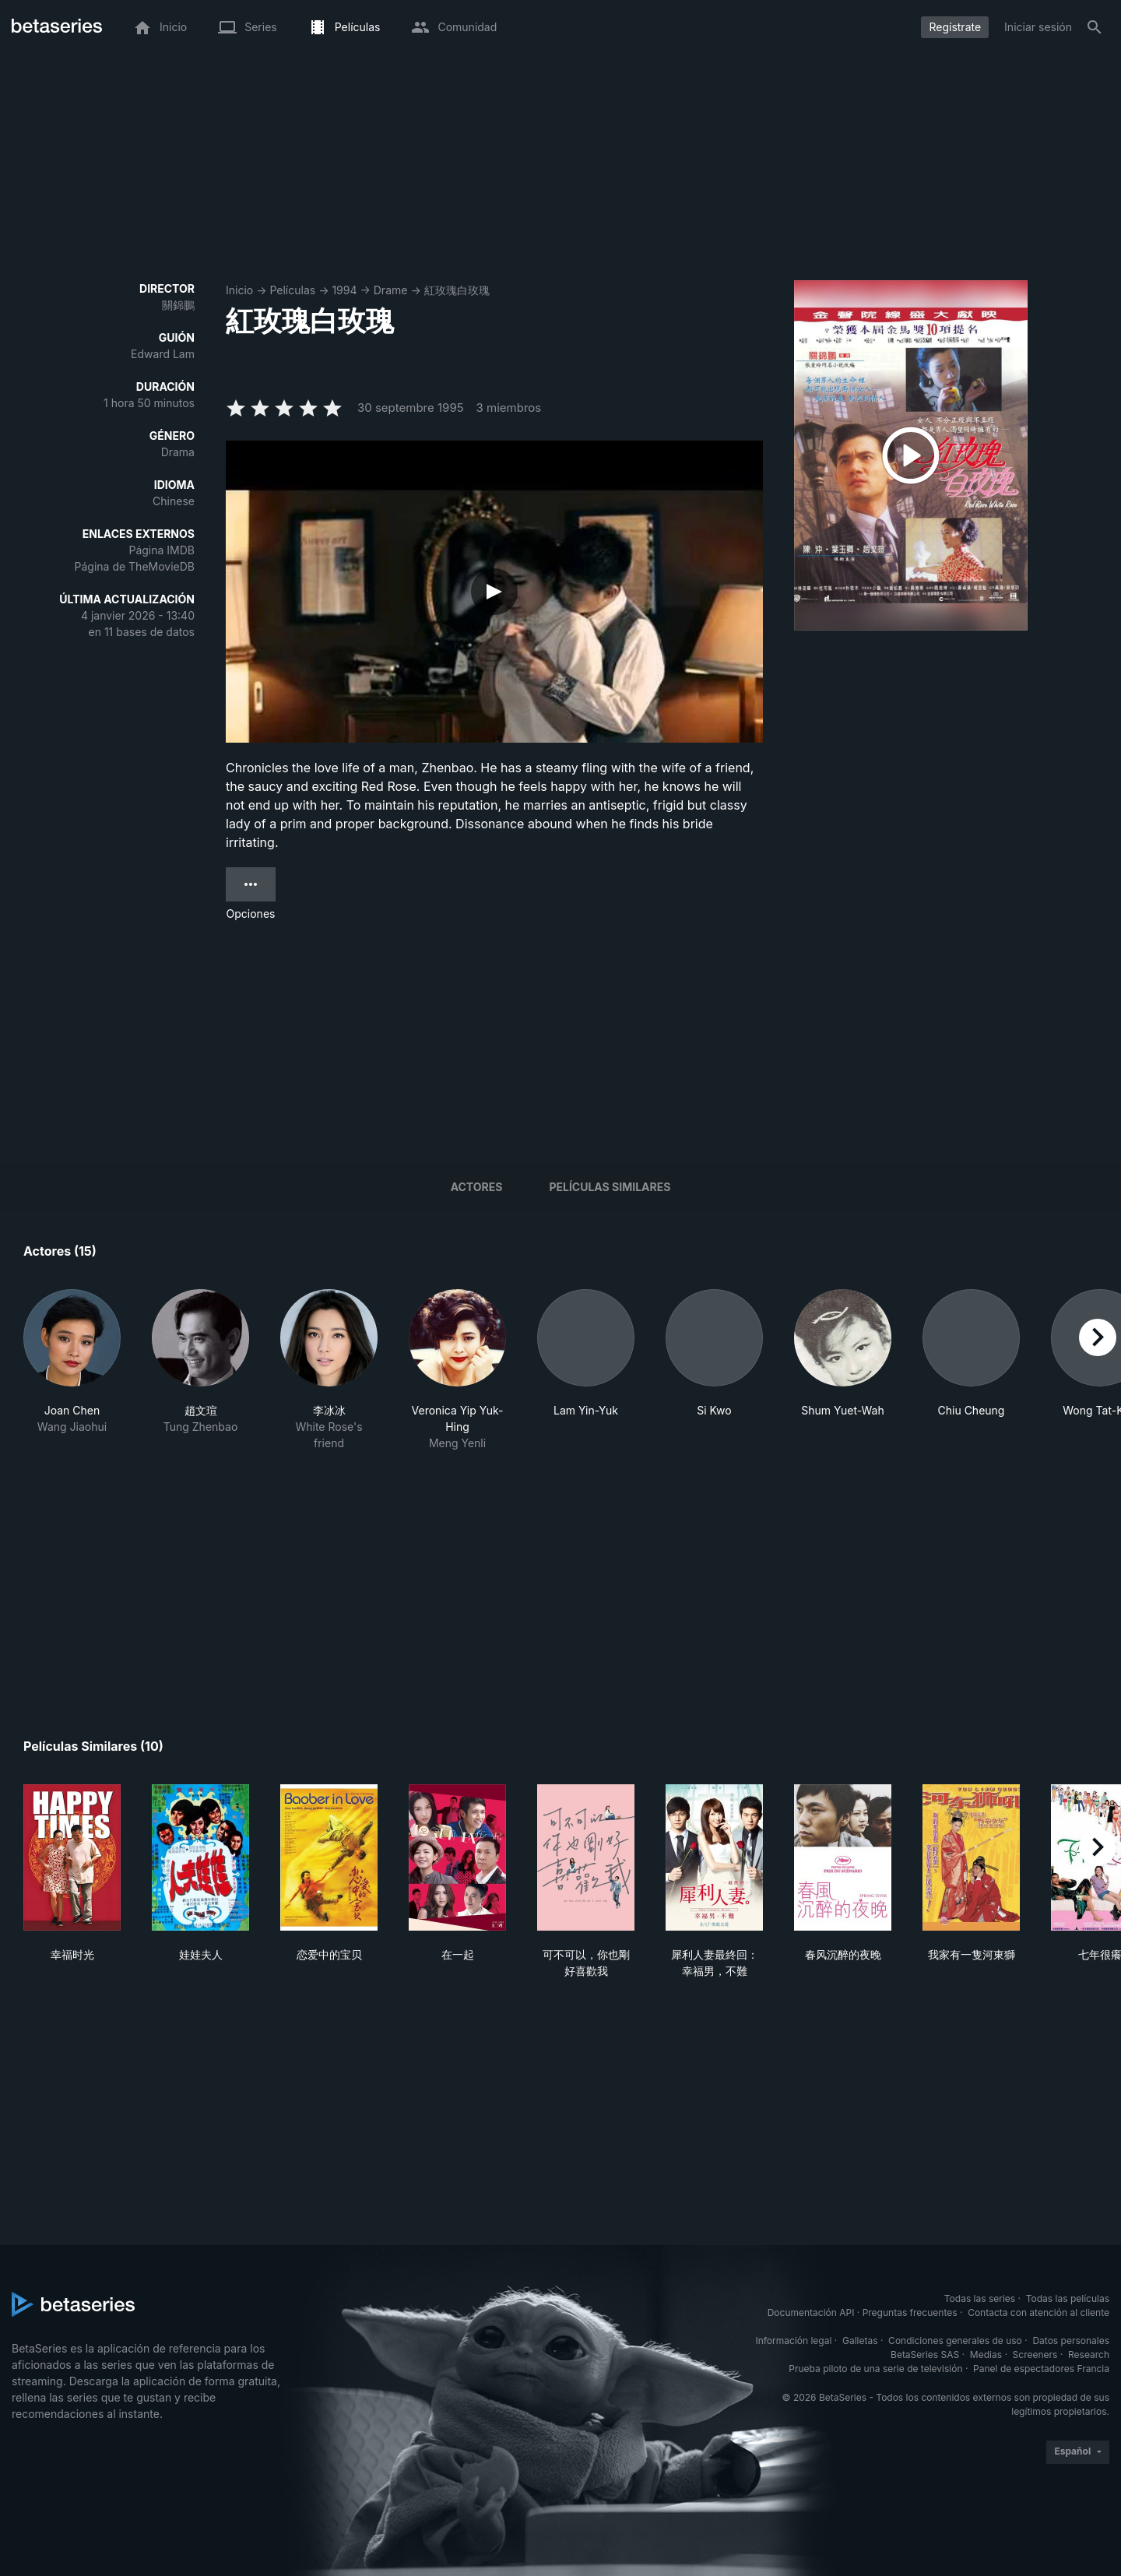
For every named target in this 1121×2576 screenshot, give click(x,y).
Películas (292, 290)
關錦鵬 (178, 304)
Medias (986, 2354)
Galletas (860, 2340)
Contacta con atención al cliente (1038, 2312)
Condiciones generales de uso (955, 2340)
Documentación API (811, 2312)
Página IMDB (161, 550)
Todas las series (979, 2298)
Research (1088, 2354)
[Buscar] (1094, 27)
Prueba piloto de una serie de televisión (875, 2368)
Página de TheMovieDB (135, 566)
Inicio (239, 290)
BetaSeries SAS (925, 2354)
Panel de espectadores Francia (1041, 2368)
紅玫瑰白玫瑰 (457, 290)
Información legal (793, 2340)
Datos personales (1070, 2340)
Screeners (1035, 2354)
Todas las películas (1067, 2298)
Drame (391, 290)
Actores (477, 1186)
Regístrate (955, 26)
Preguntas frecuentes (910, 2312)
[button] (72, 1370)
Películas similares (609, 1186)
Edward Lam (163, 353)
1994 (344, 290)
